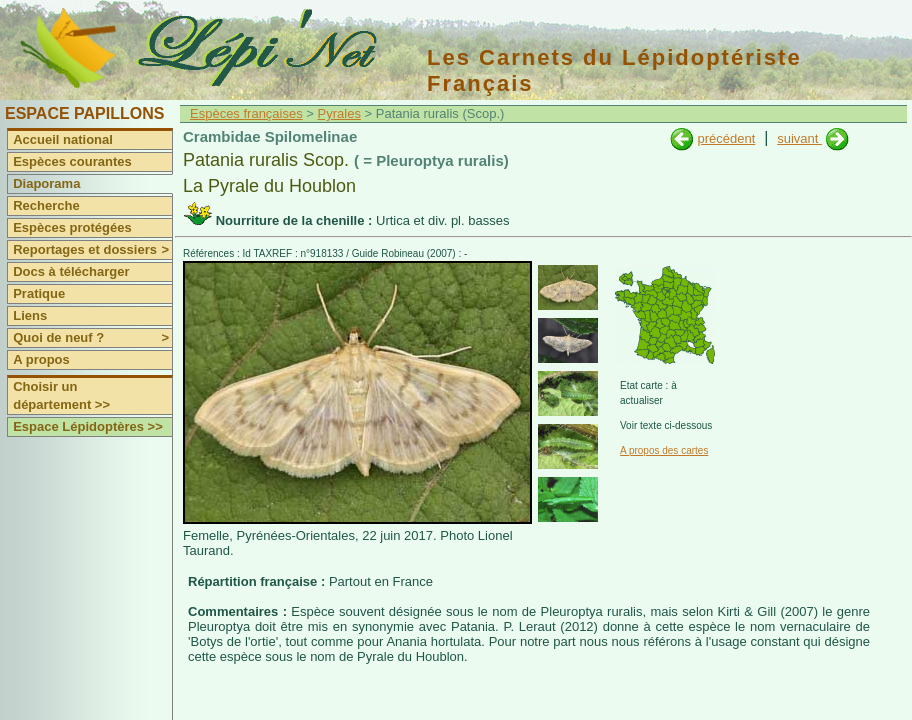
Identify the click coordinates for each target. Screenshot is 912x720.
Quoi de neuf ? (92, 338)
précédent (726, 138)
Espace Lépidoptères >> (88, 426)
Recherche (46, 205)
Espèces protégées (72, 227)
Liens (30, 315)
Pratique (39, 293)
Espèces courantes (72, 161)
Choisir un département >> (61, 395)
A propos (41, 359)
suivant (799, 138)
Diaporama (46, 183)
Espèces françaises (246, 113)
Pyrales (339, 113)
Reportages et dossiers (92, 250)
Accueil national (63, 139)
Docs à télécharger (71, 271)
